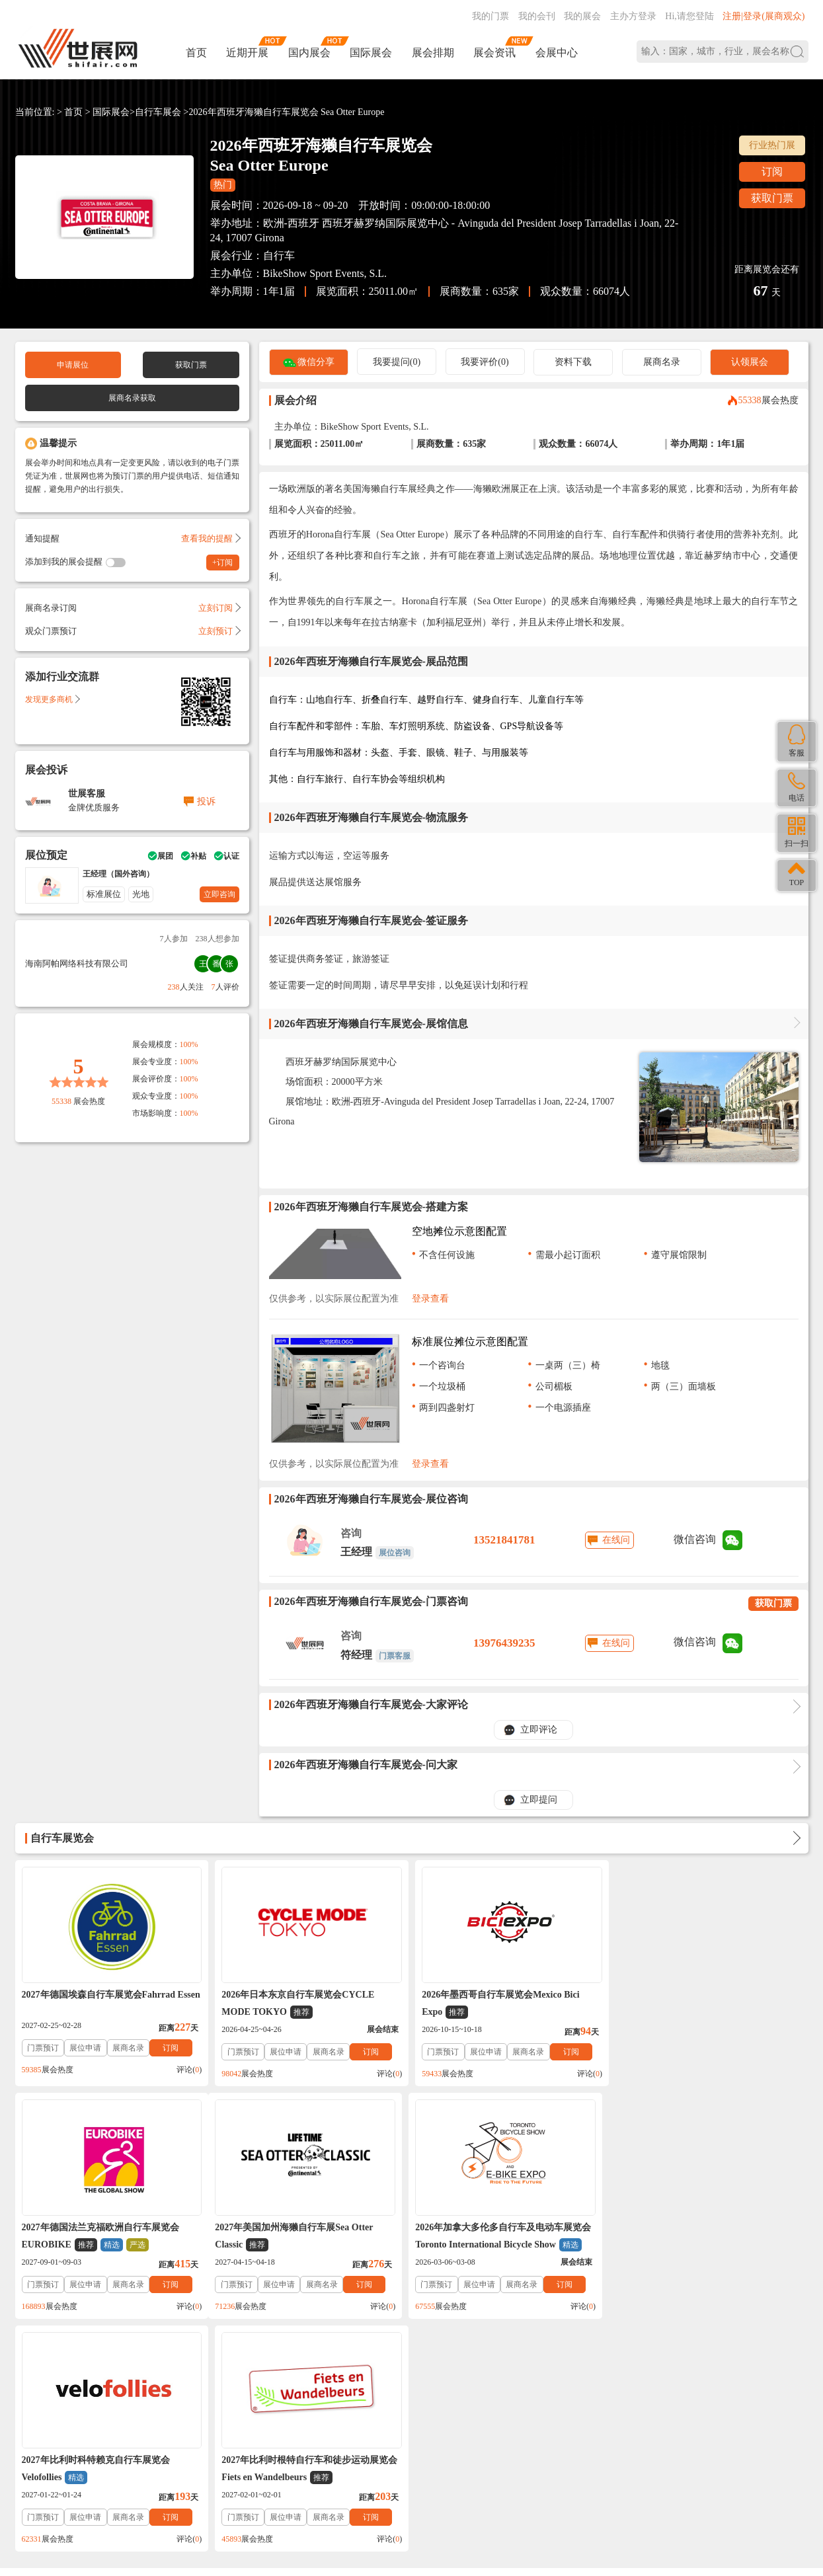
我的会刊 (536, 16)
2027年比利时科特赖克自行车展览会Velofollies (495, 2236)
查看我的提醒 (210, 538)
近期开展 (247, 52)
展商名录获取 (132, 398)
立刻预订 (218, 631)
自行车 (279, 255)
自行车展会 (158, 112)
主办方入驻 (599, 2490)
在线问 (616, 1540)
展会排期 (433, 52)
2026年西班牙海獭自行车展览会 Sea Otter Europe (287, 112)
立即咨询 (219, 894)
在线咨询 (528, 2490)
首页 (196, 52)
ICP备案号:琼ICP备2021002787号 (365, 2466)
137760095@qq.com (573, 2447)
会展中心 (556, 52)
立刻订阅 (218, 608)
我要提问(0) (396, 362)
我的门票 (490, 16)
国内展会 (309, 52)
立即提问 (538, 1800)
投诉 (206, 801)
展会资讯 (494, 52)
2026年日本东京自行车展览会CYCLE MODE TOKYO (297, 2004)
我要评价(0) (484, 362)
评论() (189, 2069)
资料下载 (573, 362)
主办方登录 (633, 16)
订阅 (772, 171)
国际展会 (371, 52)
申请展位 (73, 365)
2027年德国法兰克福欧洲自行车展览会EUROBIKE (699, 2004)
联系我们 (81, 2365)
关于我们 (125, 2365)
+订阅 (222, 562)
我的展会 (582, 16)
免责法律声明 (222, 2365)
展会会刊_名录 (330, 2365)
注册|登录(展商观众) (763, 16)
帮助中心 (38, 2365)
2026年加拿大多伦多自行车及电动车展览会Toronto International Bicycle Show (309, 2236)
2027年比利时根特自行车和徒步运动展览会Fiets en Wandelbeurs (709, 2236)
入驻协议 (169, 2365)
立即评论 (538, 1730)
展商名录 (661, 362)
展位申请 (85, 2047)
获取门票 (772, 198)
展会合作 (275, 2365)
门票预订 (43, 2047)
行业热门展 (772, 145)
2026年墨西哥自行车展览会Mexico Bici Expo (499, 2004)
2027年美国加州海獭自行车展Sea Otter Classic (101, 2236)
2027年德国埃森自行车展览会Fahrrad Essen (111, 1995)
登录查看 (430, 1299)
